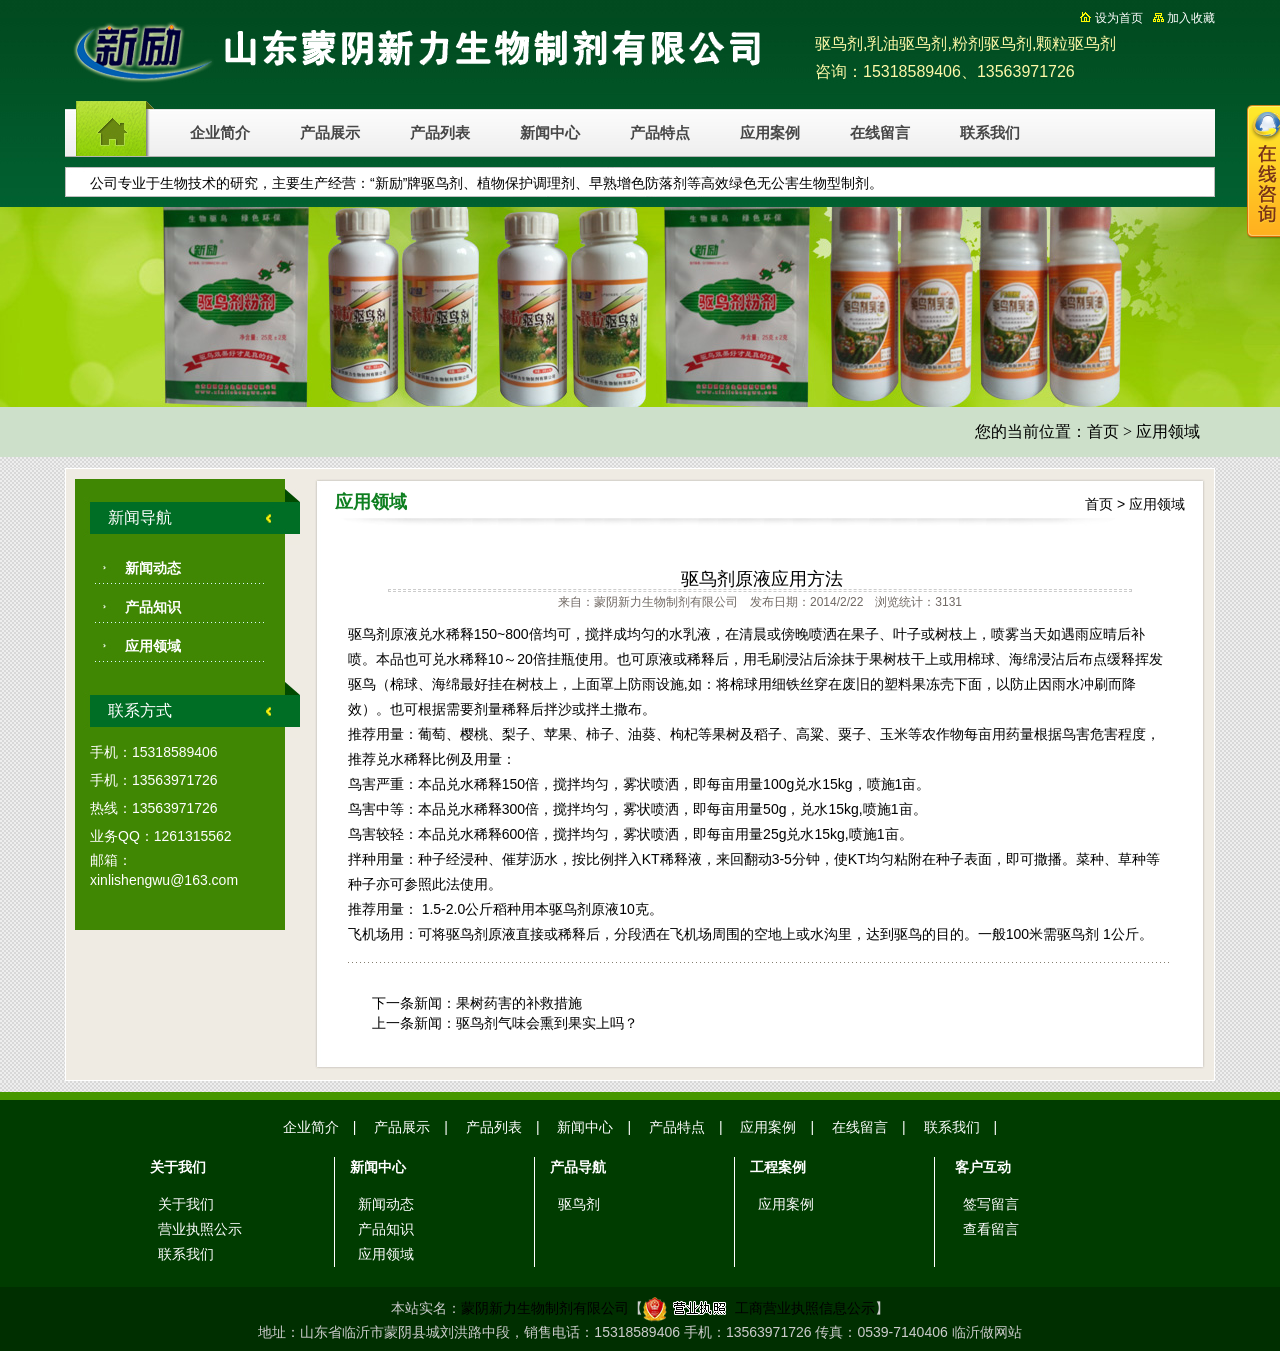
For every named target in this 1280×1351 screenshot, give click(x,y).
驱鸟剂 (579, 1204)
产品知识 (153, 607)
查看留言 (991, 1229)
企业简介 (220, 133)
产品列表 (440, 133)
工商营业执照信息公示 (759, 1308)
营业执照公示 (200, 1229)
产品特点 (660, 133)
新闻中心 (550, 133)
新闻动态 (153, 568)
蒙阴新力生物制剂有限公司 (545, 1308)
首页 (1103, 431)
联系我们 (990, 133)
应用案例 (770, 133)
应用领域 (1168, 431)
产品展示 (330, 133)
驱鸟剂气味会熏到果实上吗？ (547, 1023)
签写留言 (991, 1204)
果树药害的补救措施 (519, 1003)
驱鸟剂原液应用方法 (762, 579)
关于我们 (186, 1204)
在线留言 (880, 133)
